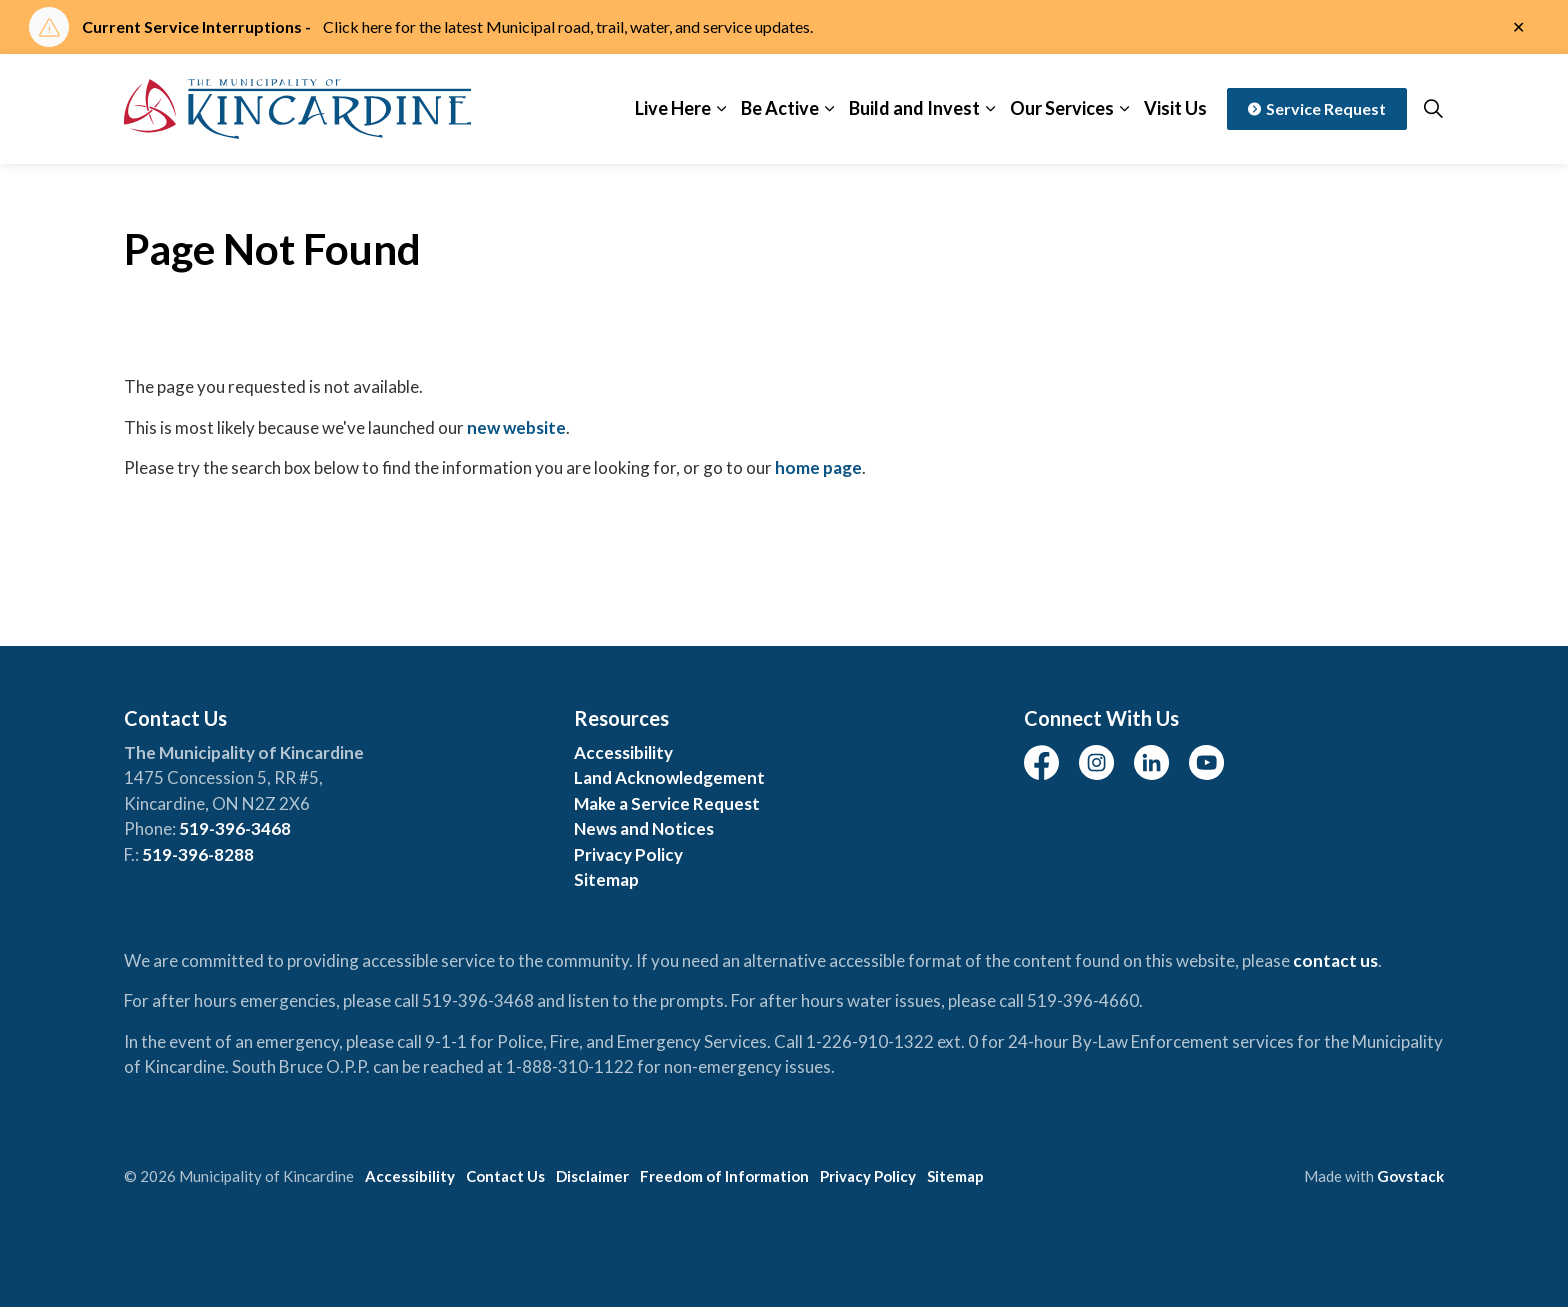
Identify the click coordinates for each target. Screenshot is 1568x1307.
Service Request (1317, 109)
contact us (1335, 960)
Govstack (1410, 1176)
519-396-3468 (235, 828)
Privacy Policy (628, 854)
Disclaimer (592, 1176)
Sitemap (606, 879)
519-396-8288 (198, 854)
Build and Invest (914, 108)
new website (516, 427)
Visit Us (1175, 108)
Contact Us (505, 1176)
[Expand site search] (1433, 109)
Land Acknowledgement (669, 777)
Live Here (673, 108)
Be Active (780, 108)
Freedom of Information (724, 1176)
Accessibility (623, 752)
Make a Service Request (667, 803)
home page (818, 467)
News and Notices (644, 828)
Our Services (1062, 108)
